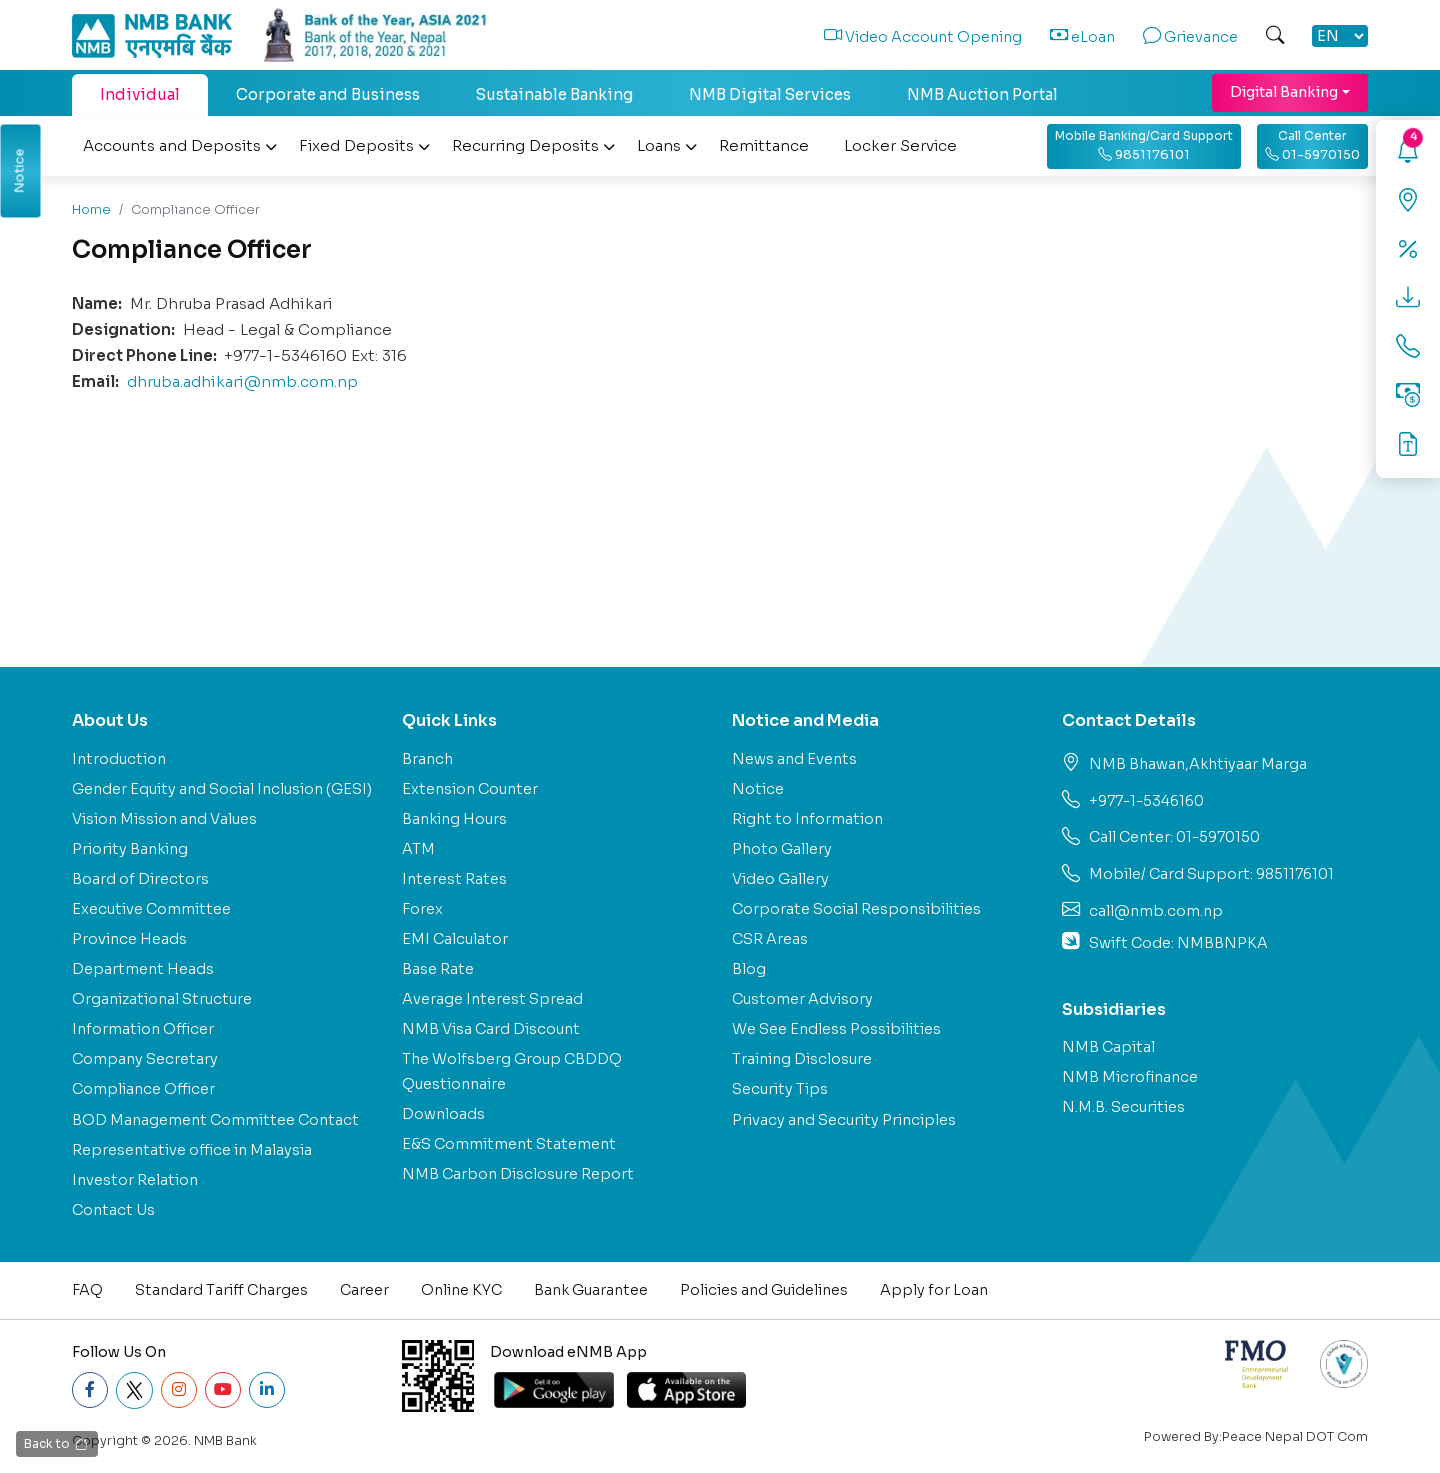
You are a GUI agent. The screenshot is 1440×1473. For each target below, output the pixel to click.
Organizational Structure (162, 999)
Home (91, 210)
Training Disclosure (802, 1059)
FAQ (87, 1290)
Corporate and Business (328, 94)
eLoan (1082, 37)
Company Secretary (145, 1059)
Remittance (764, 145)
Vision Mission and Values (164, 819)
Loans (667, 145)
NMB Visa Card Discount (491, 1029)
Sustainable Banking (554, 94)
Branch (427, 759)
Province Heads (129, 939)
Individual (140, 94)
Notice (758, 789)
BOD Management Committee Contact (215, 1120)
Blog (749, 969)
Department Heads (143, 969)
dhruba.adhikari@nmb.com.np (242, 381)
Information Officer (143, 1029)
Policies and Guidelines (764, 1290)
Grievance (1190, 37)
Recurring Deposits (533, 145)
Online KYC (461, 1290)
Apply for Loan (934, 1290)
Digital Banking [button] (1284, 92)
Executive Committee (151, 909)
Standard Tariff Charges (221, 1290)
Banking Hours (454, 819)
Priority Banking (130, 849)
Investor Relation (135, 1180)
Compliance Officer (143, 1089)
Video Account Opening (923, 37)
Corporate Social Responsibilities (856, 909)
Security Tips (780, 1089)
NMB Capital (1108, 1047)
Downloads (443, 1114)
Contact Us (113, 1210)
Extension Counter (470, 789)
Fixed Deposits (364, 145)
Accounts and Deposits (180, 145)
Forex (422, 909)
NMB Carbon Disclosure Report (518, 1174)
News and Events (794, 759)
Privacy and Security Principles (844, 1120)
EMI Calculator (455, 939)
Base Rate (438, 969)
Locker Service (900, 145)
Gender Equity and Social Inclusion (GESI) (222, 789)
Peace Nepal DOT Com (1295, 1437)
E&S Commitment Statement (509, 1144)
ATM (418, 849)
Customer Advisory (802, 999)
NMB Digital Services (770, 94)
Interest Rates (454, 879)
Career (364, 1290)
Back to (56, 1445)
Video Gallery (780, 879)
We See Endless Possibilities (836, 1029)
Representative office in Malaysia (192, 1150)
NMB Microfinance (1130, 1077)
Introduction (119, 759)
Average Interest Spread (492, 999)
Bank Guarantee (591, 1290)
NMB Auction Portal (982, 94)
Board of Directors (140, 879)
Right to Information (807, 819)
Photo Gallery (782, 849)
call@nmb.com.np (1156, 911)
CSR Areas (770, 939)
